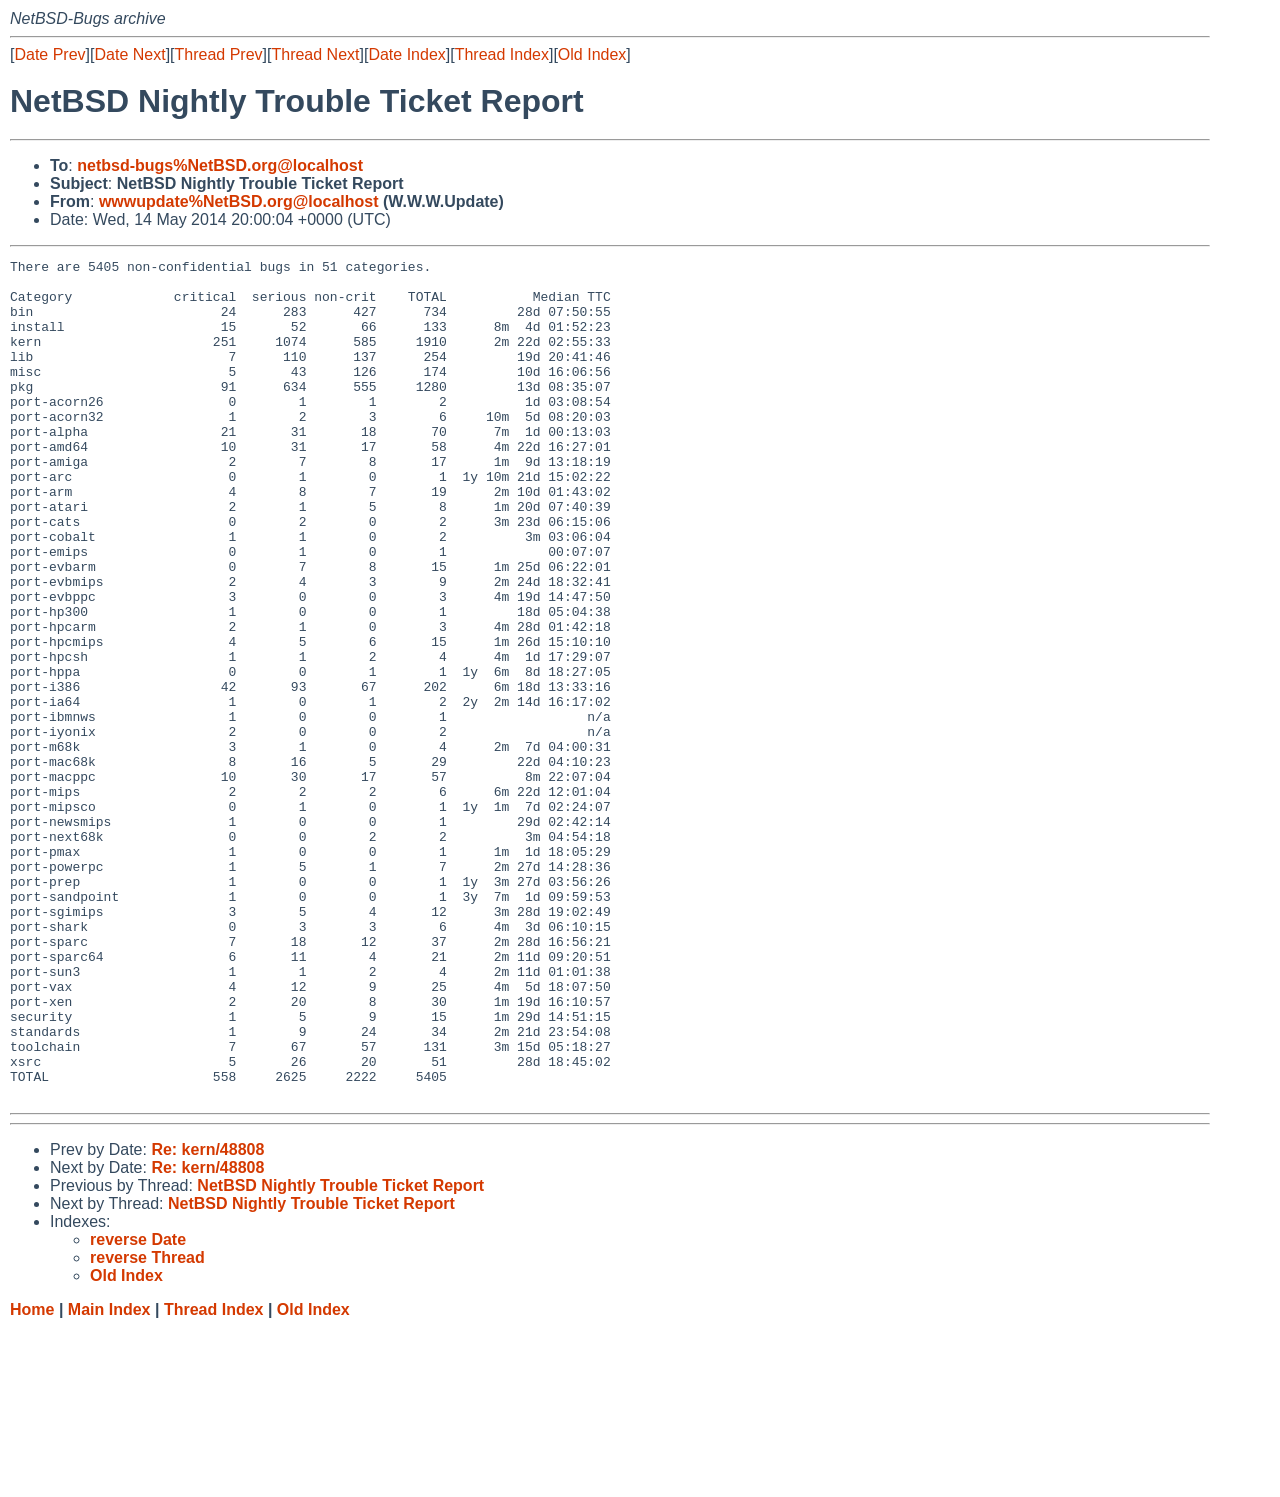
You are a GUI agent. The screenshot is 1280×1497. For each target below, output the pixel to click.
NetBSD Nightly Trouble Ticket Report (340, 1353)
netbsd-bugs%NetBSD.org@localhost (220, 165)
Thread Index (502, 54)
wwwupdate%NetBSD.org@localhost (239, 201)
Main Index (109, 1477)
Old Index (592, 54)
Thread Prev (219, 54)
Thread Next (315, 54)
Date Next (129, 54)
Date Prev (49, 54)
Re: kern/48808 (207, 1317)
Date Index (406, 54)
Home (32, 1477)
